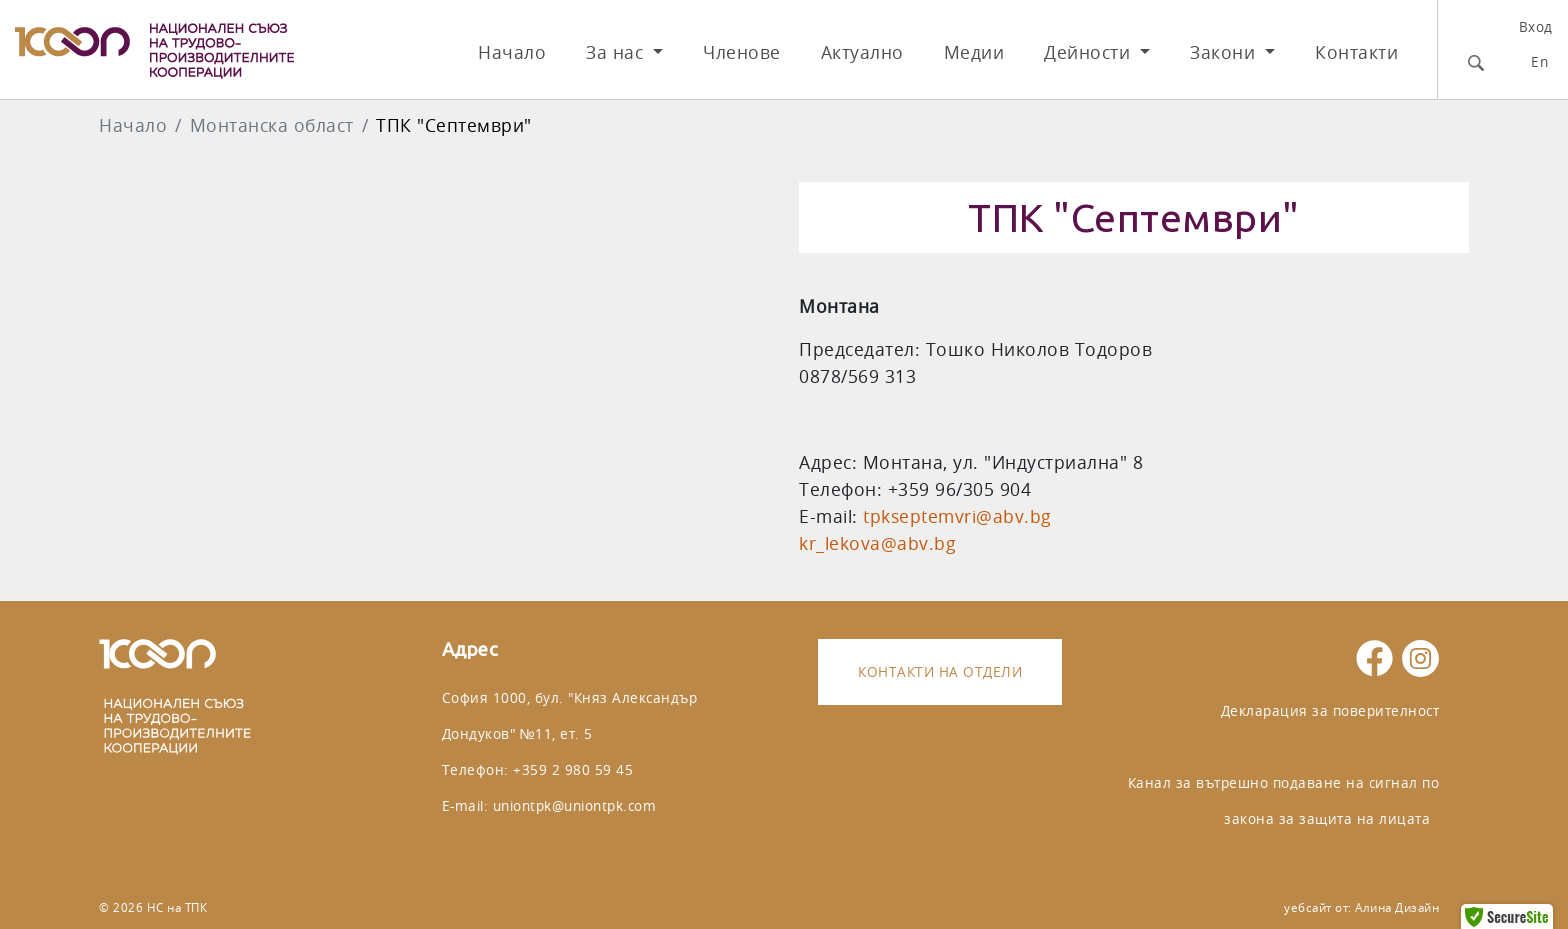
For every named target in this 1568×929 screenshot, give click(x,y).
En (1539, 61)
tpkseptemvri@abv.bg (957, 516)
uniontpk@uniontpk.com (575, 805)
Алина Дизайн (1397, 907)
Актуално (862, 52)
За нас (617, 52)
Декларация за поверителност (1330, 710)
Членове (742, 52)
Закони (1225, 52)
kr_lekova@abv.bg (877, 543)
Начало (512, 52)
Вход (1536, 26)
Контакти (1356, 52)
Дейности (1090, 52)
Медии (974, 52)
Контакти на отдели (940, 671)
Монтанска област (272, 125)
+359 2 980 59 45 (573, 769)
